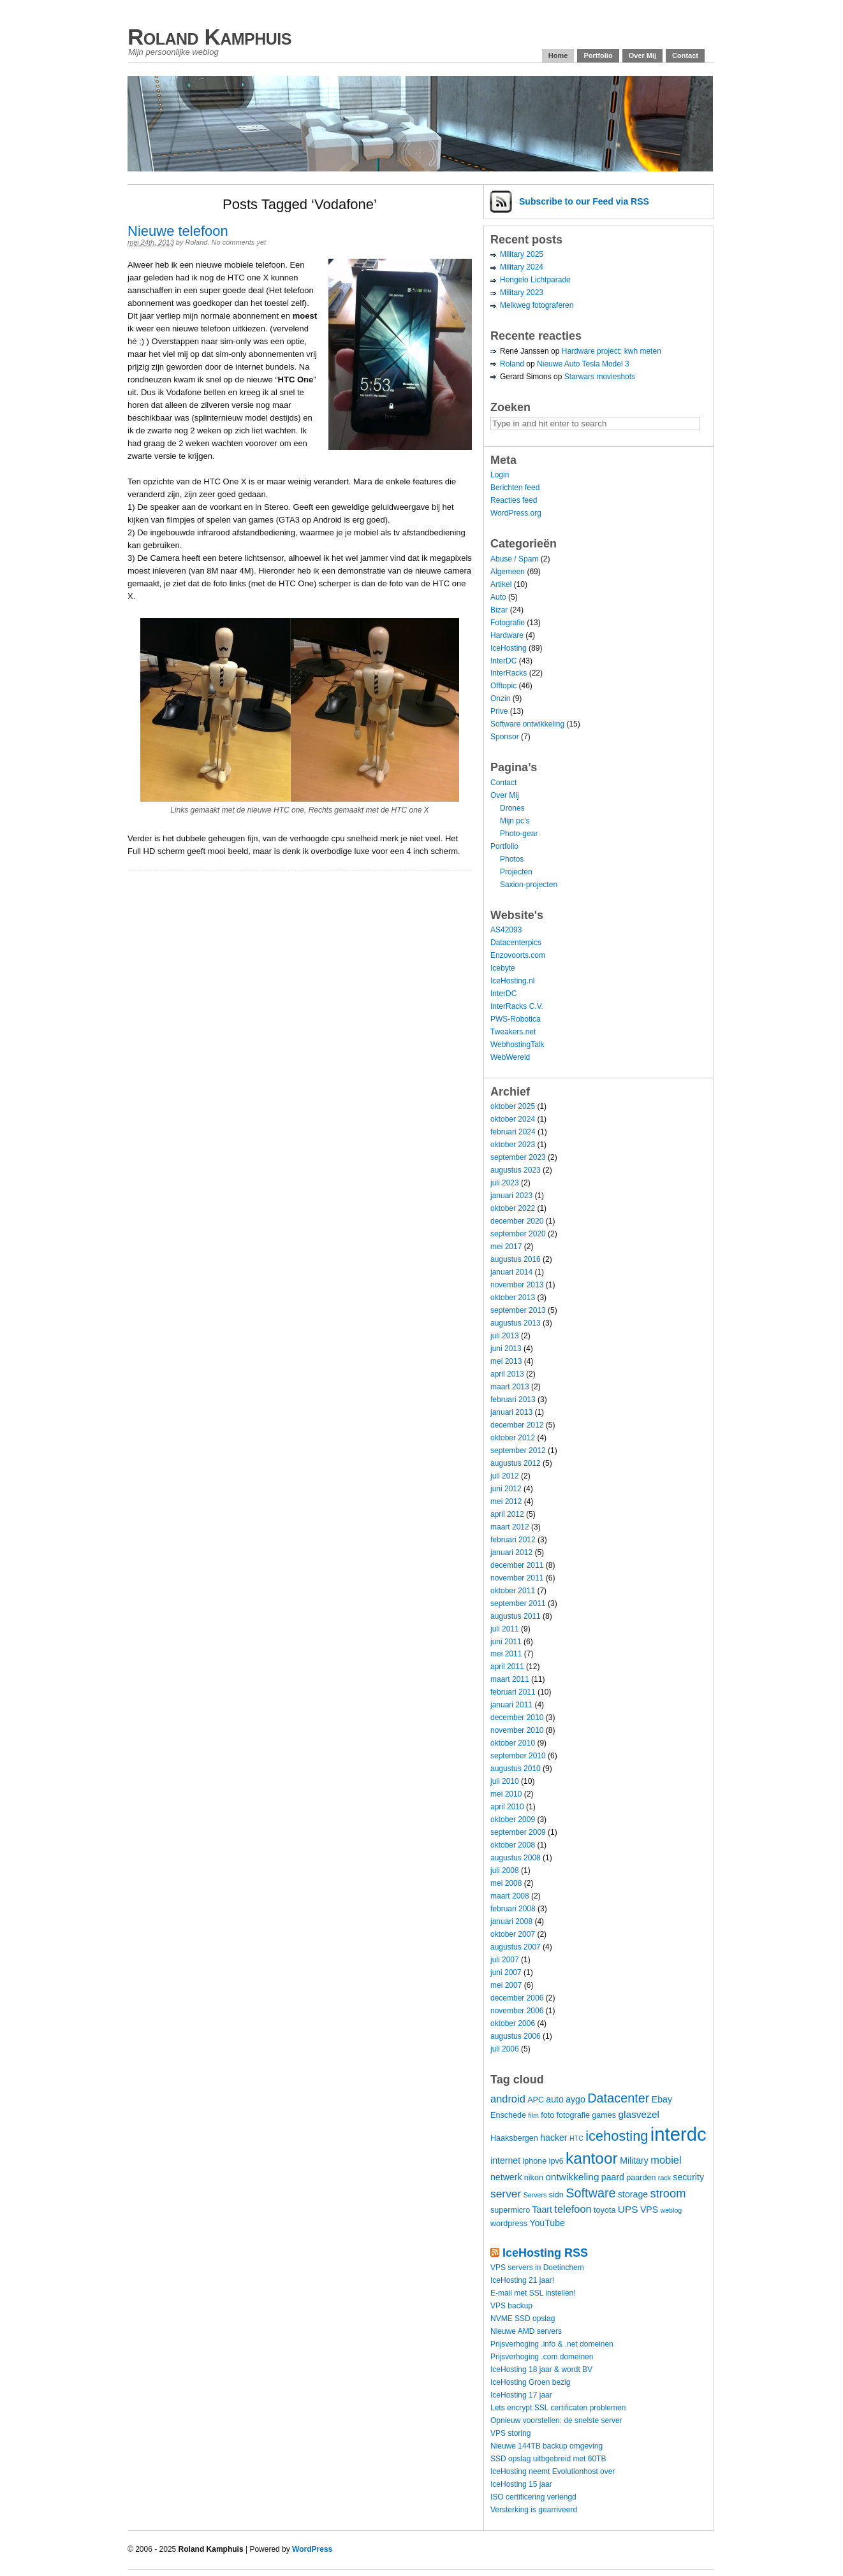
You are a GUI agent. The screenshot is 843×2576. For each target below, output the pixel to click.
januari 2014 (511, 1272)
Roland (197, 242)
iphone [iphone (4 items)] (534, 2161)
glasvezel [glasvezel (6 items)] (638, 2114)
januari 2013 (511, 1412)
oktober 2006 (512, 2023)
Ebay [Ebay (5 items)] (662, 2099)
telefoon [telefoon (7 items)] (572, 2209)
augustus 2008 (515, 1857)
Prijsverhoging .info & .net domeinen (551, 2344)
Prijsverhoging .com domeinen (541, 2356)
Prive (499, 711)
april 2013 (507, 1374)
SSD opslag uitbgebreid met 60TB (548, 2458)
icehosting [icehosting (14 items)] (616, 2136)
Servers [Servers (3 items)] (535, 2195)
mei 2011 (506, 1653)
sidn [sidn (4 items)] (556, 2194)
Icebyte (502, 968)
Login (499, 474)
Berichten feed (514, 487)
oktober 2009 (512, 1819)
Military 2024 (521, 267)
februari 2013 (513, 1399)
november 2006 (516, 2010)
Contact (685, 55)
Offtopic (503, 685)
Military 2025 (521, 254)
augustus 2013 (515, 1323)
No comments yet (239, 242)
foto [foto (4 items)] (547, 2115)
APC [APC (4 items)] (535, 2099)
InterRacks (508, 673)
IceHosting (508, 648)
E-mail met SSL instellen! (533, 2293)
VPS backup (511, 2305)
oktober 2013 (512, 1297)
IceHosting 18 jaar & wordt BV (541, 2369)
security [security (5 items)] (688, 2177)
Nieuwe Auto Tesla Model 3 (583, 363)
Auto (498, 597)
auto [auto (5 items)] (555, 2099)
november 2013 (516, 1284)
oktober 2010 (512, 1743)
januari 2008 (511, 1921)
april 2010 (507, 1806)
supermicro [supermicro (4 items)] (510, 2210)
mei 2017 (506, 1246)
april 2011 (507, 1666)
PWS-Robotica (515, 1019)
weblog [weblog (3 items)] (671, 2210)
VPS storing (510, 2433)
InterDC (503, 660)
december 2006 (516, 1998)
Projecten (516, 871)
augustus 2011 (515, 1616)
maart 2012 (509, 1527)
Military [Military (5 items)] (634, 2160)
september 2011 (518, 1603)
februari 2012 (513, 1539)
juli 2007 (504, 1959)
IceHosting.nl (512, 980)
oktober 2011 (512, 1590)
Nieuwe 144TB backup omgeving (546, 2446)
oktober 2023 (512, 1144)
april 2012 (507, 1514)
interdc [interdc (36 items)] (678, 2134)
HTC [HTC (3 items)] (576, 2138)
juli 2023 (504, 1182)
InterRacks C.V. (516, 1006)
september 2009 (518, 1832)
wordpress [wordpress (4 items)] (508, 2223)
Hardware (507, 635)
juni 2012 (506, 1488)
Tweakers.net (513, 1031)
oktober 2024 (512, 1119)
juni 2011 (506, 1641)
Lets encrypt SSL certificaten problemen (558, 2407)
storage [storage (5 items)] (633, 2194)
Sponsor (504, 736)
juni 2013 (506, 1348)
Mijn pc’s (514, 820)
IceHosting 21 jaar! (522, 2280)
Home (558, 55)
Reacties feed (513, 500)
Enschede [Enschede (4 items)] (508, 2115)
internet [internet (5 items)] (505, 2160)
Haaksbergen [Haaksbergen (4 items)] (514, 2138)
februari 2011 (513, 1692)
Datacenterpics (515, 942)
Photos (512, 859)
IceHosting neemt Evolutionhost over (552, 2471)
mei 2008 (506, 1883)
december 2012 (516, 1425)
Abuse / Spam (514, 558)
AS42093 (506, 929)
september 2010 (518, 1755)
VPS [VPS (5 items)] (649, 2209)
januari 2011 (511, 1704)
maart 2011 (509, 1679)
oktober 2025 (512, 1106)
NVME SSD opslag (522, 2318)
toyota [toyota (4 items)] (604, 2210)
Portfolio (597, 55)
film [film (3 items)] (533, 2115)
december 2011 (516, 1565)
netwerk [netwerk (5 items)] (506, 2177)
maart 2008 (509, 1896)
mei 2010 (506, 1794)
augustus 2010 (515, 1768)
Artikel (500, 584)
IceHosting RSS (545, 2253)
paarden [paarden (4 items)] (641, 2177)
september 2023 (518, 1157)
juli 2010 (504, 1781)
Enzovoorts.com (517, 955)
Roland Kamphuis (209, 36)
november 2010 (516, 1730)
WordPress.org (515, 513)
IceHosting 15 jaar (521, 2484)
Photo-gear (519, 833)
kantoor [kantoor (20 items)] (592, 2158)
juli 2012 (504, 1476)
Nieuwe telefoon (178, 231)
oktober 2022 (512, 1208)
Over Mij (642, 55)
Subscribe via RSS (584, 201)
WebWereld (510, 1057)
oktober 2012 (512, 1437)
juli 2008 (504, 1870)
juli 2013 (504, 1335)
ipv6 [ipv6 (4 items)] (556, 2161)
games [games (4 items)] (604, 2115)
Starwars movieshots (599, 376)
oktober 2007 (512, 1934)
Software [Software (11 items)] (591, 2193)
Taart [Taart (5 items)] (542, 2209)
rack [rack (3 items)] (664, 2178)
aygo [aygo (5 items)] (575, 2099)
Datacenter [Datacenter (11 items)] (618, 2098)
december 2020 (516, 1221)
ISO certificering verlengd (533, 2497)
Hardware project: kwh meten (611, 351)
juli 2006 (504, 2048)
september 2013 (518, 1310)
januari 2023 (511, 1195)
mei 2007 (506, 1985)
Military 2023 (521, 292)
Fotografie (507, 622)
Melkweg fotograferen (536, 305)
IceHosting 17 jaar (521, 2395)
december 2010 (516, 1717)
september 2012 (518, 1450)
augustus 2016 (515, 1259)
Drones (512, 808)
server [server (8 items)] (505, 2193)
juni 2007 (506, 1972)
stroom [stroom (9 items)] (667, 2193)
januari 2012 (511, 1552)
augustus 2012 (515, 1463)
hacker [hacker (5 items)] (553, 2137)
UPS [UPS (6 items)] (628, 2209)
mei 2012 (506, 1501)
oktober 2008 (512, 1845)
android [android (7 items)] (507, 2098)
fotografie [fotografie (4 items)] (573, 2115)
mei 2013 (506, 1361)
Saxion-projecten (528, 884)
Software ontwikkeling (527, 724)
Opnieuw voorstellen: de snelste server (556, 2420)
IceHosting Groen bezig (530, 2382)
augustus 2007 (515, 1947)
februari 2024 (513, 1131)
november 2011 (516, 1578)
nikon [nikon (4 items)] (533, 2177)
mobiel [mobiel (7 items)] (665, 2160)
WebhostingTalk (517, 1044)
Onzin (500, 698)
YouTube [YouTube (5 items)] (547, 2223)
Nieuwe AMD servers (526, 2331)
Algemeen (507, 571)
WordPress (312, 2549)
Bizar (499, 609)
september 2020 (518, 1233)
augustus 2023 (515, 1170)
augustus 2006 (515, 2036)
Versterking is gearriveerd (533, 2509)
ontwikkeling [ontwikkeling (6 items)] (572, 2176)
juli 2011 (504, 1628)
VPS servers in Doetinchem (537, 2267)
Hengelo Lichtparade (535, 279)
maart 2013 (509, 1386)
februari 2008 (513, 1908)
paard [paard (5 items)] (612, 2177)
